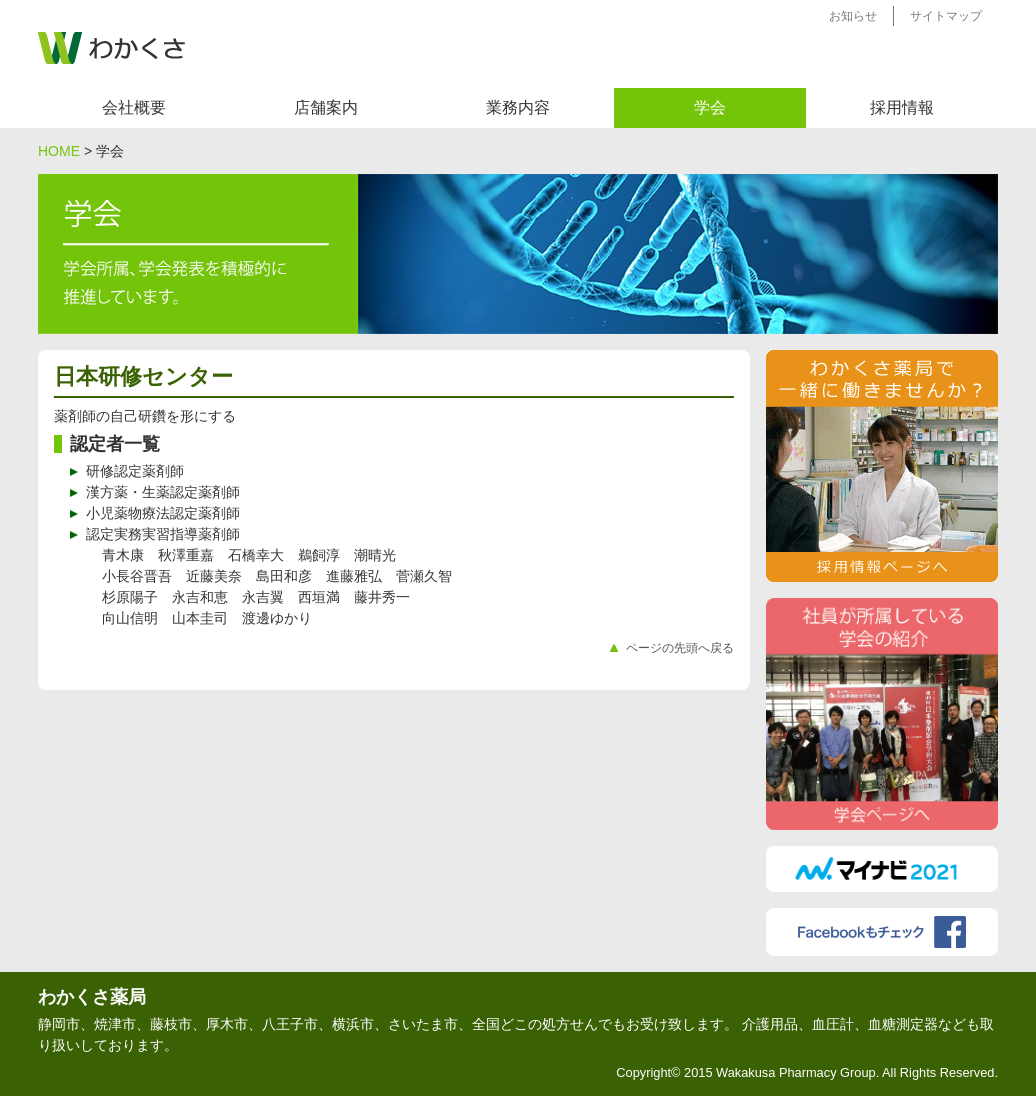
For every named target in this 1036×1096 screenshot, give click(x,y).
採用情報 (902, 107)
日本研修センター (143, 376)
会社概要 (134, 107)
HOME (59, 151)
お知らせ (853, 16)
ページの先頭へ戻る (680, 648)
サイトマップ (946, 16)
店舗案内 (326, 107)
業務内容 (518, 107)
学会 (710, 107)
